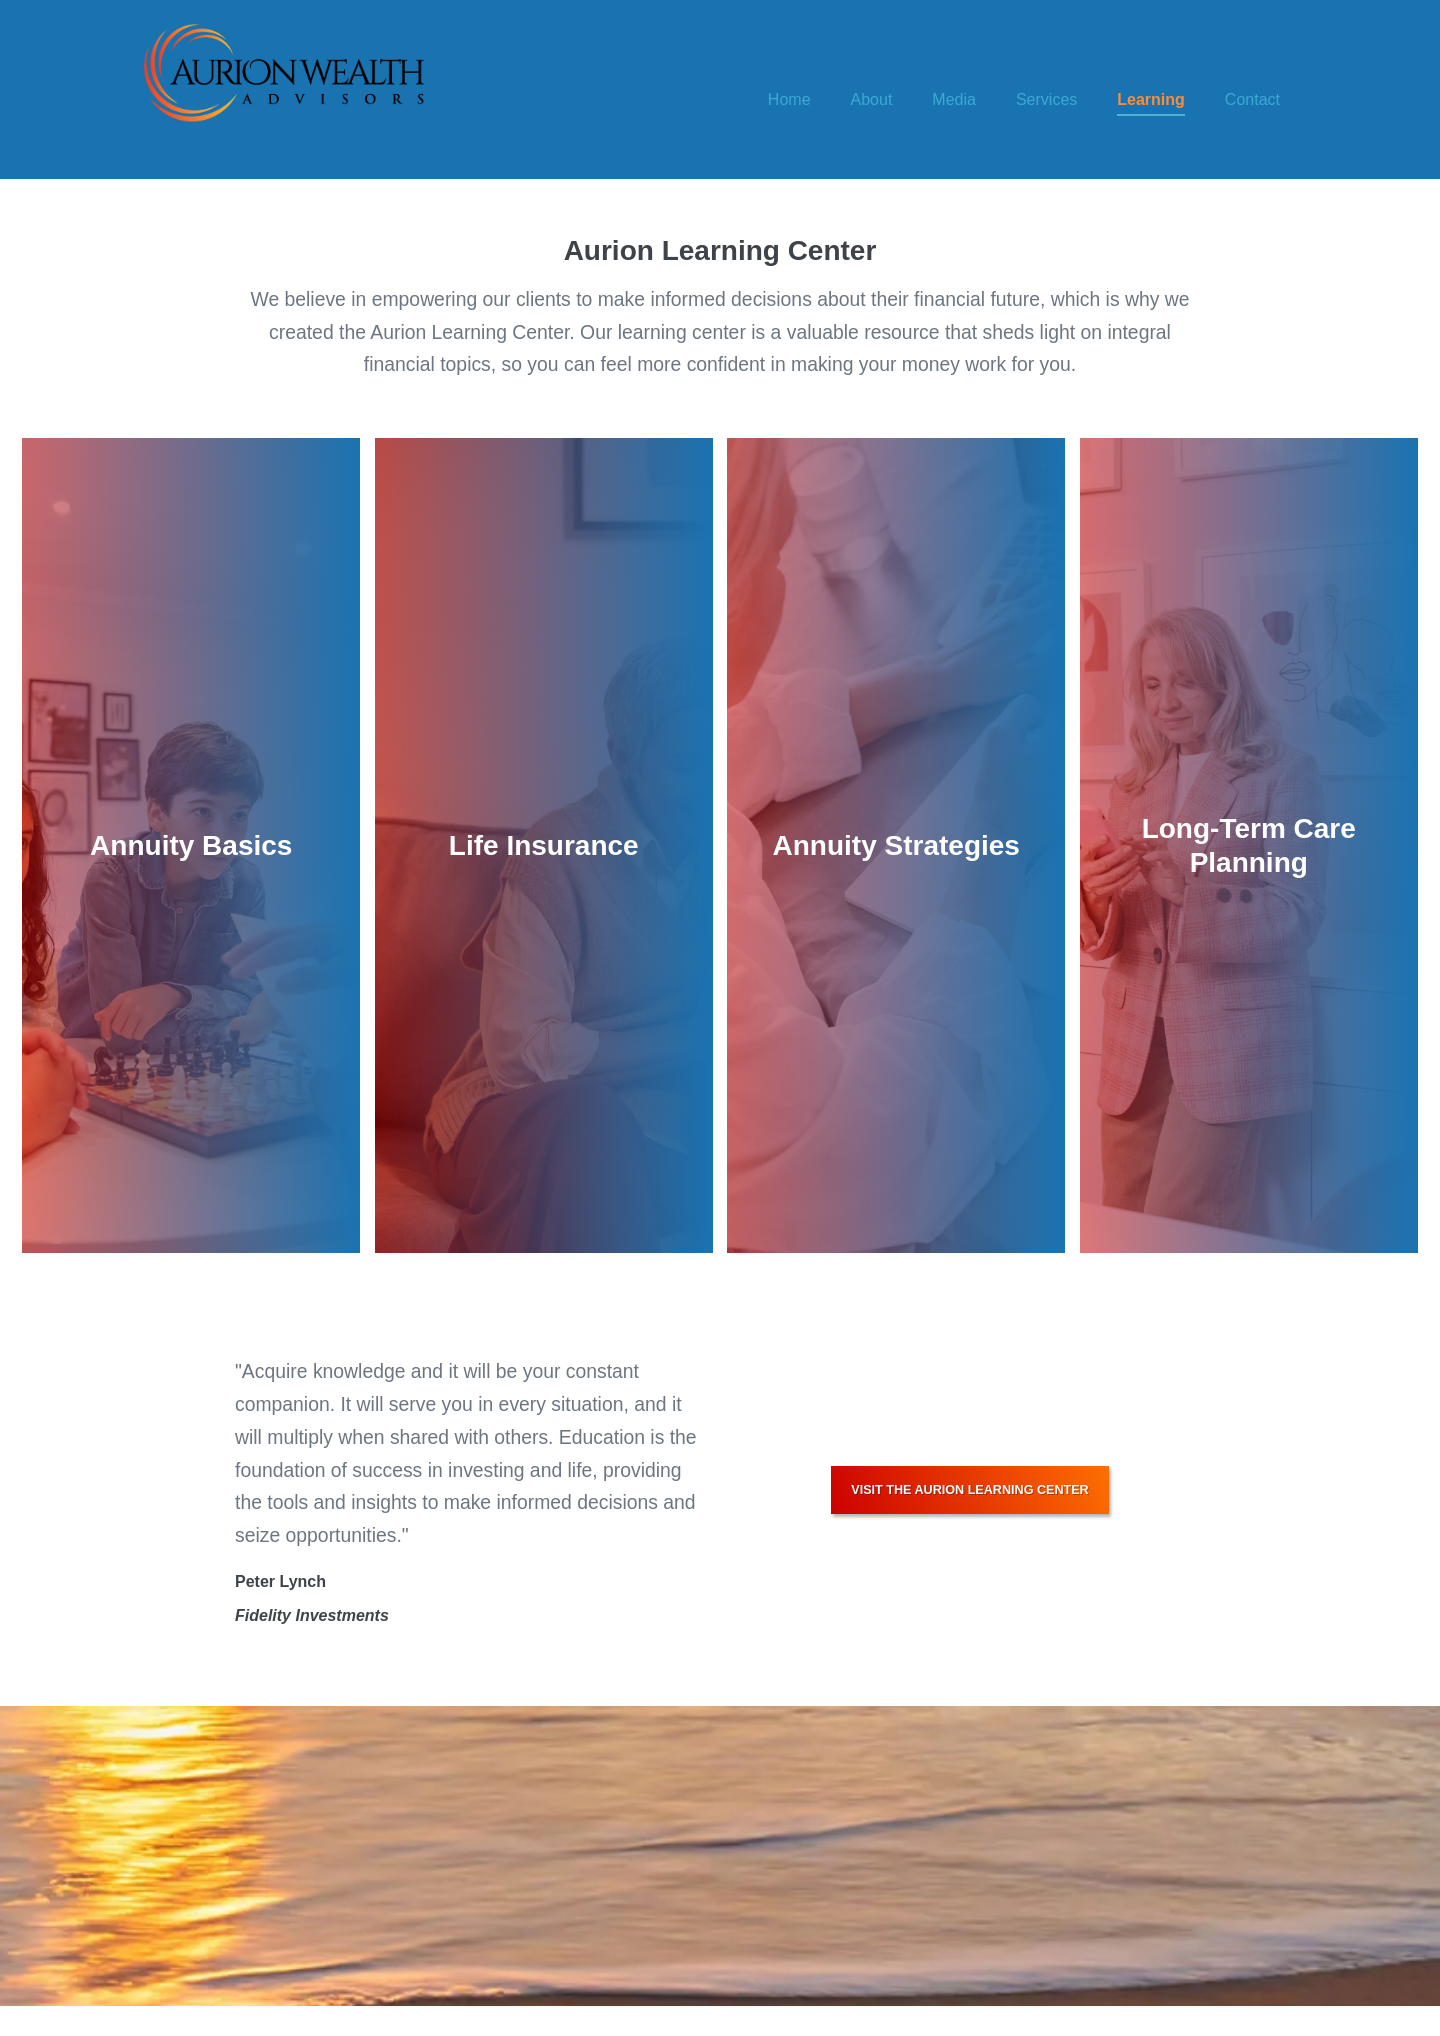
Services (1046, 99)
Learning (1151, 99)
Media (954, 99)
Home (789, 99)
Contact (1252, 99)
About (872, 99)
